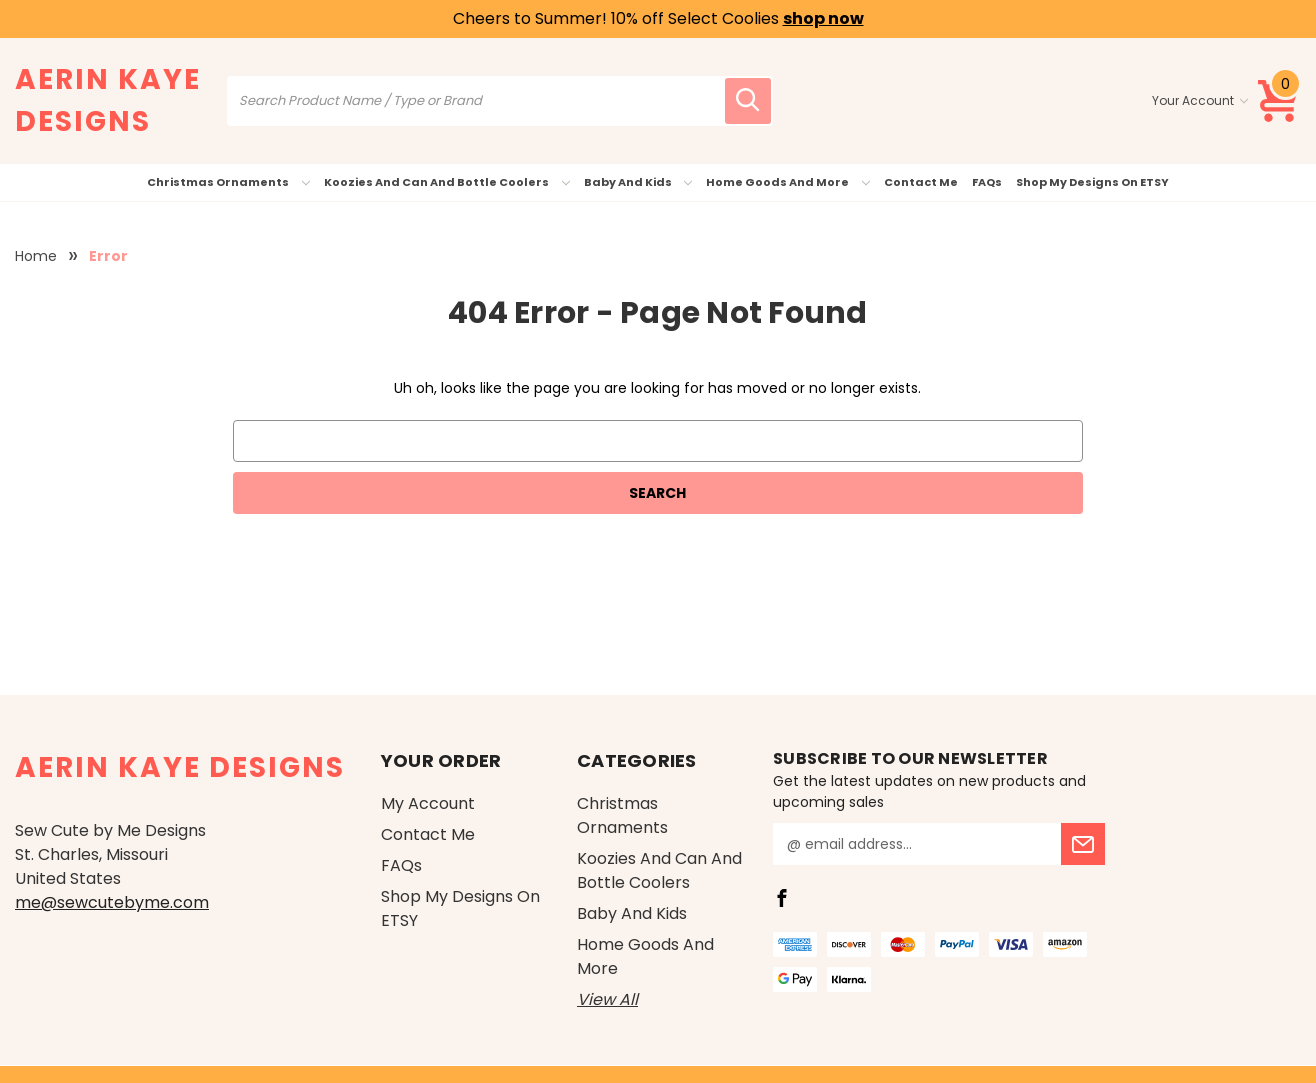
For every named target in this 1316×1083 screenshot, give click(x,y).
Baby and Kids (638, 182)
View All (607, 999)
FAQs (987, 182)
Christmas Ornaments (228, 182)
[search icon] (748, 101)
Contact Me (921, 182)
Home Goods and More (788, 182)
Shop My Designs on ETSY (1092, 182)
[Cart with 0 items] (1279, 101)
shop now (823, 18)
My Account (428, 803)
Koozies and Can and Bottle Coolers (447, 182)
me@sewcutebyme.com (112, 902)
